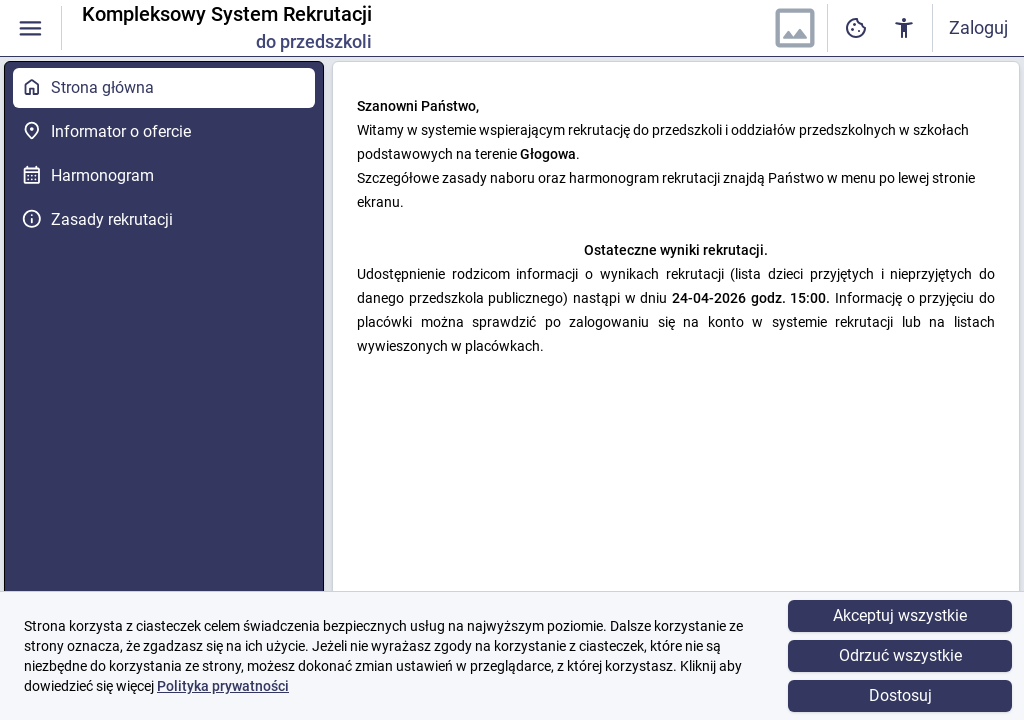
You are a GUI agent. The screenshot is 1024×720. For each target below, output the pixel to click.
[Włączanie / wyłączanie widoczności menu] (30, 28)
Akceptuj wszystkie (900, 615)
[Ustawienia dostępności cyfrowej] (856, 28)
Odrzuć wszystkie (900, 655)
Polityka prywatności (223, 686)
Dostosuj (900, 695)
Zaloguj (978, 27)
